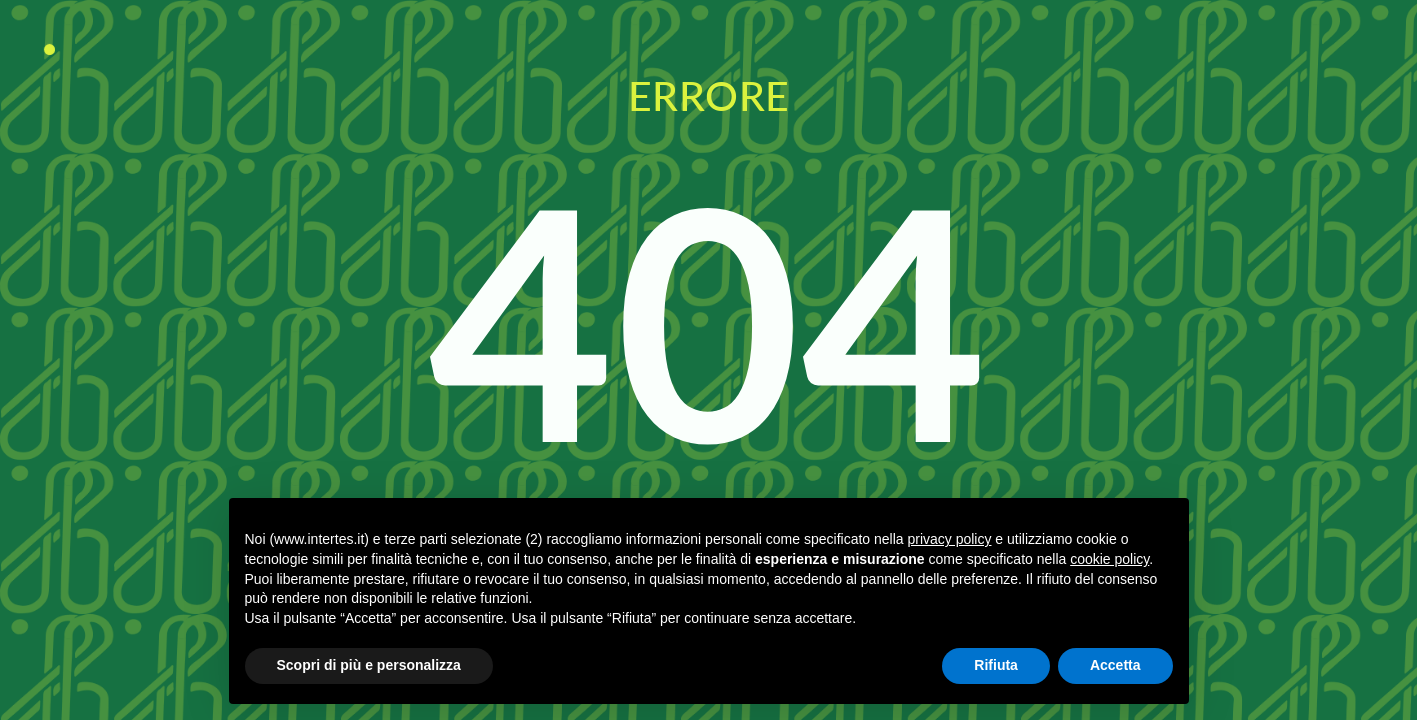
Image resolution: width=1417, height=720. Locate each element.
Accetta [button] (1115, 665)
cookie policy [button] (1109, 559)
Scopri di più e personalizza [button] (369, 665)
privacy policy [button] (949, 539)
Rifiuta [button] (996, 665)
